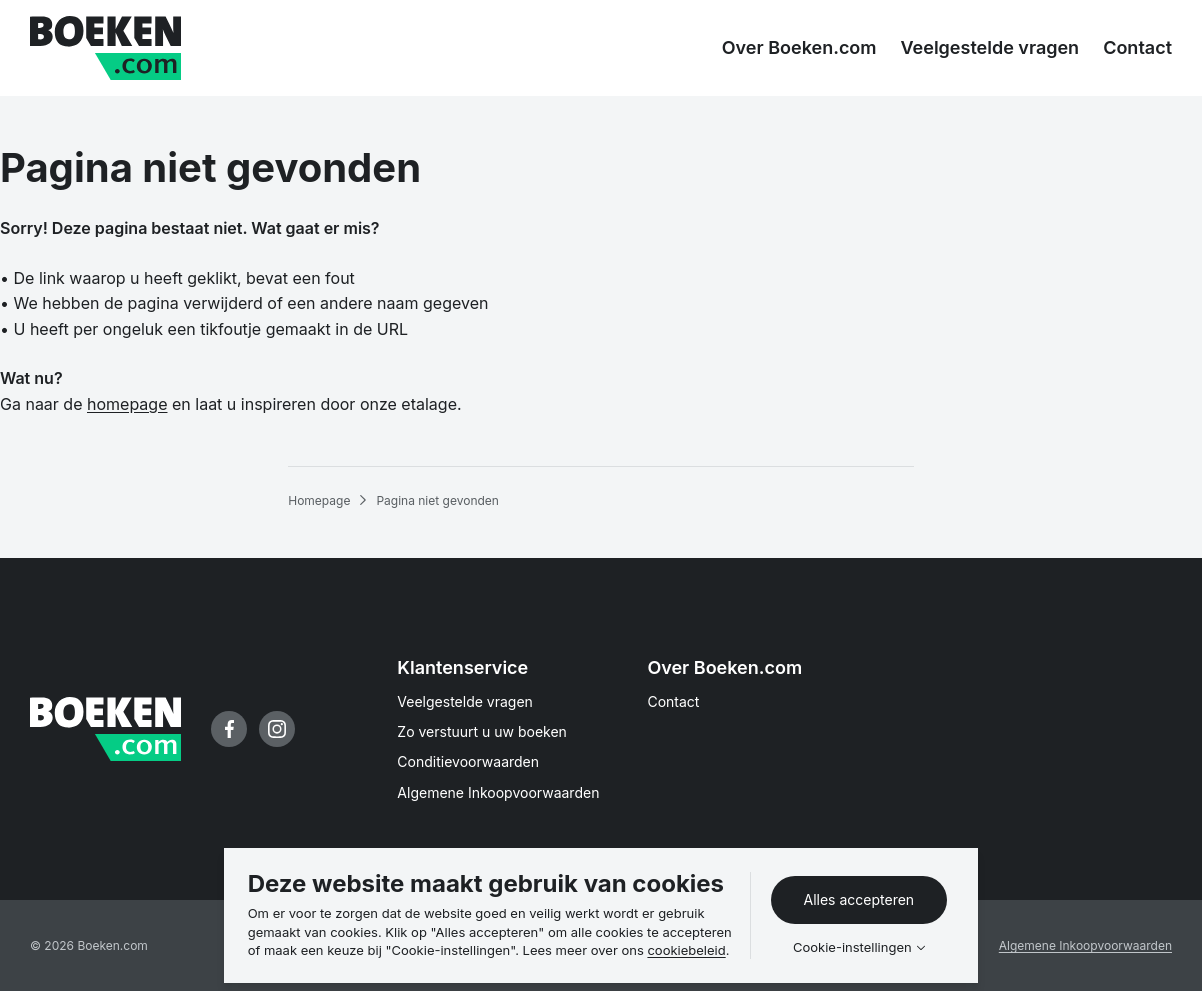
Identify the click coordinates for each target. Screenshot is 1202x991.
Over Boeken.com (724, 667)
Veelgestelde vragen (465, 701)
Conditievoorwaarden (468, 761)
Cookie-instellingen (852, 947)
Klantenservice (462, 667)
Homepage (319, 500)
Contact (673, 701)
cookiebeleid (686, 950)
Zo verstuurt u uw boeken (482, 731)
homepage (127, 404)
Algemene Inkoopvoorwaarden (498, 792)
